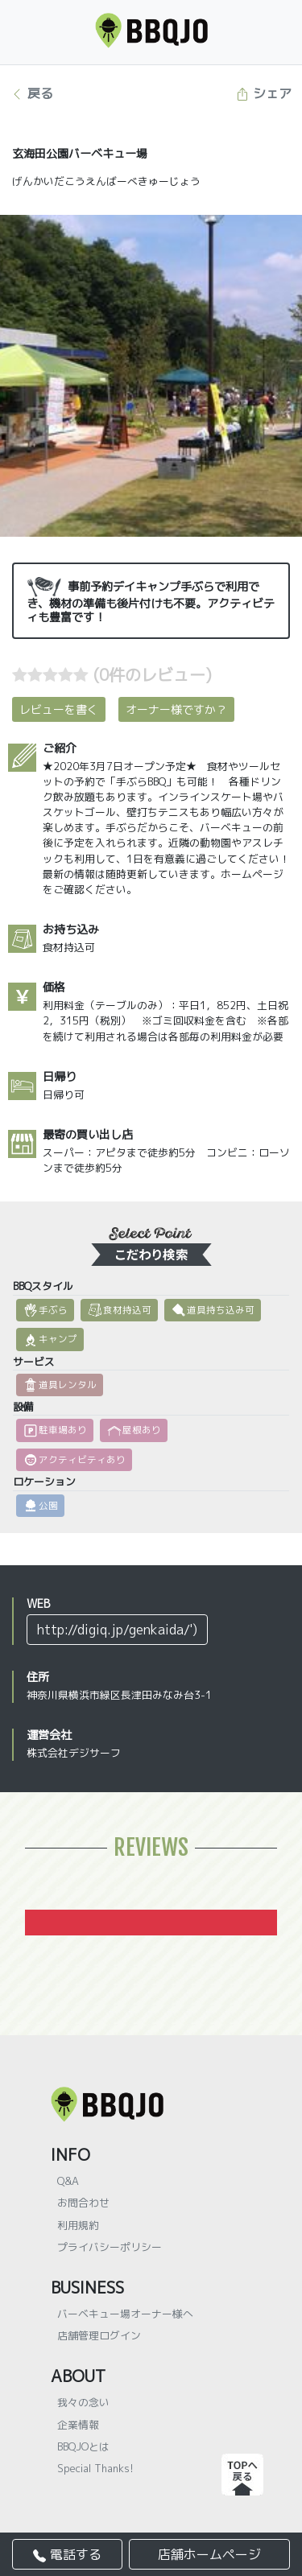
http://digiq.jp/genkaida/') (117, 1629)
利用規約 (78, 2225)
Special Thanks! (95, 2468)
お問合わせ (83, 2202)
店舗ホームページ (209, 2554)
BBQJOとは (83, 2446)
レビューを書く (58, 709)
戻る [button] (31, 93)
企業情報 (78, 2424)
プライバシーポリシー (109, 2247)
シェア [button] (264, 93)
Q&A (68, 2181)
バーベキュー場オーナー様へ (125, 2313)
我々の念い (83, 2402)
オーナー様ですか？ (176, 709)
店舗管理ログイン (99, 2335)
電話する (67, 2554)
